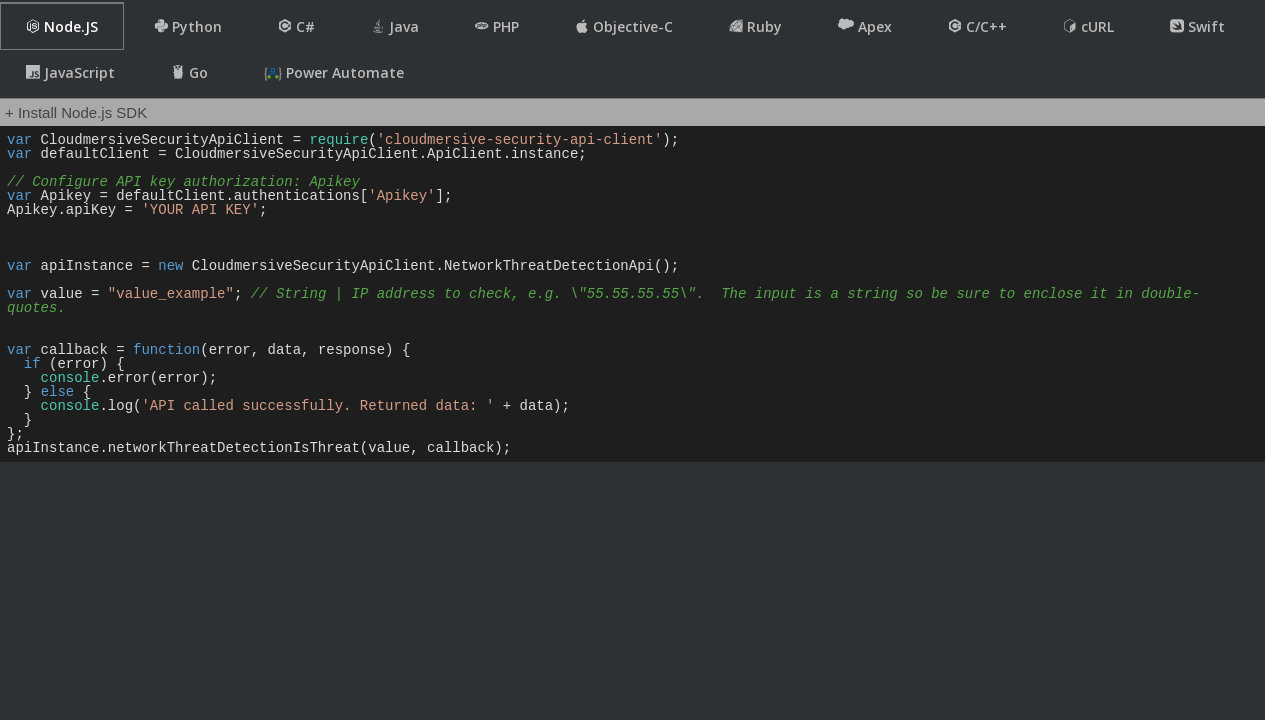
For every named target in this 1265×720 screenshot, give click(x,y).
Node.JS (62, 26)
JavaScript (70, 72)
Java (395, 26)
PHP (497, 26)
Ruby (755, 26)
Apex (865, 26)
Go (189, 72)
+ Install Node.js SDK (76, 112)
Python (188, 26)
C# (296, 26)
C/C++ (977, 26)
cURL (1088, 26)
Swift (1197, 26)
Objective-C (624, 26)
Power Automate (334, 73)
